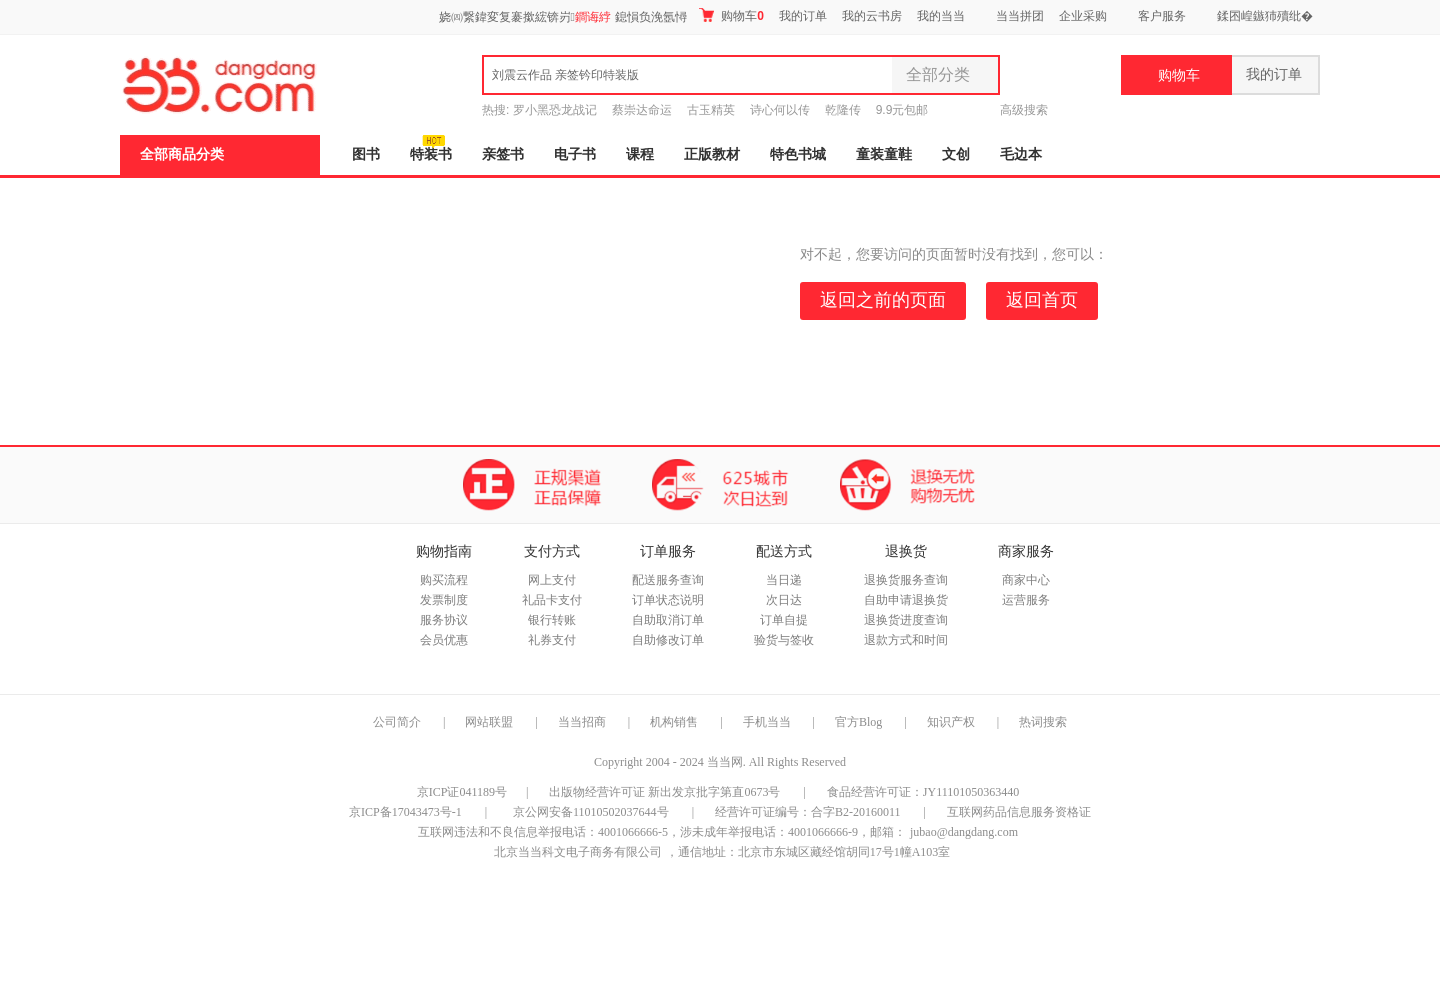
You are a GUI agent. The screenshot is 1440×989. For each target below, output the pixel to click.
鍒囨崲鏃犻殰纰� (1265, 16)
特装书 (431, 154)
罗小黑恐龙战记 (555, 110)
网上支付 (552, 580)
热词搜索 (1043, 722)
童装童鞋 (884, 154)
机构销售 (674, 722)
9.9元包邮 (902, 110)
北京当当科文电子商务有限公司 (578, 852)
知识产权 (952, 722)
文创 (956, 154)
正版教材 (712, 154)
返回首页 (1042, 300)
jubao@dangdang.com (964, 832)
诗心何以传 (780, 110)
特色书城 (798, 154)
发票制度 (444, 600)
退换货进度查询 (906, 620)
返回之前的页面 (883, 300)
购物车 (731, 15)
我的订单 (803, 16)
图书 (366, 154)
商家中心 (1026, 580)
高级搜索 (1024, 110)
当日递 (784, 580)
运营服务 (1026, 600)
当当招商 (582, 722)
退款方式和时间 (906, 640)
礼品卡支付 (552, 600)
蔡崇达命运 (642, 110)
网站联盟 (489, 722)
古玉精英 (711, 110)
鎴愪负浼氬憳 (651, 17)
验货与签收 (784, 640)
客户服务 (1162, 16)
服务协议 (444, 620)
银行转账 (552, 620)
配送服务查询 (668, 580)
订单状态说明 (668, 600)
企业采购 (1083, 16)
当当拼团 (1020, 16)
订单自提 (784, 620)
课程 (640, 154)
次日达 (784, 600)
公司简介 (397, 722)
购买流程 (444, 580)
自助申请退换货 (906, 600)
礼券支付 (552, 640)
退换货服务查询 (906, 580)
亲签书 (503, 154)
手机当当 (767, 722)
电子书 (575, 154)
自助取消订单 (668, 620)
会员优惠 (444, 640)
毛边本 (1021, 154)
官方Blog (858, 722)
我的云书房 (872, 16)
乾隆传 (843, 110)
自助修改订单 (668, 640)
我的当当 (941, 16)
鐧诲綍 (593, 17)
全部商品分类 (182, 154)
